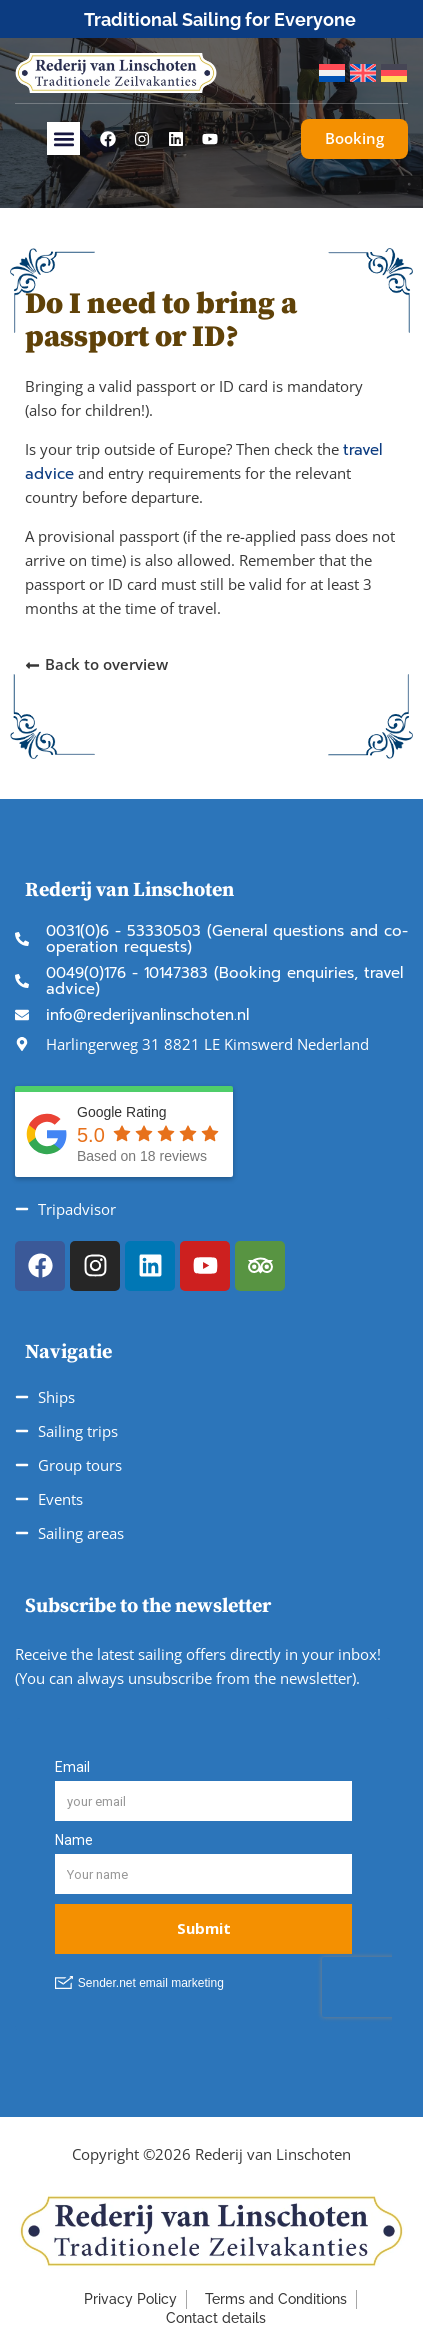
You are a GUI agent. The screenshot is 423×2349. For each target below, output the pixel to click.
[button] (63, 138)
